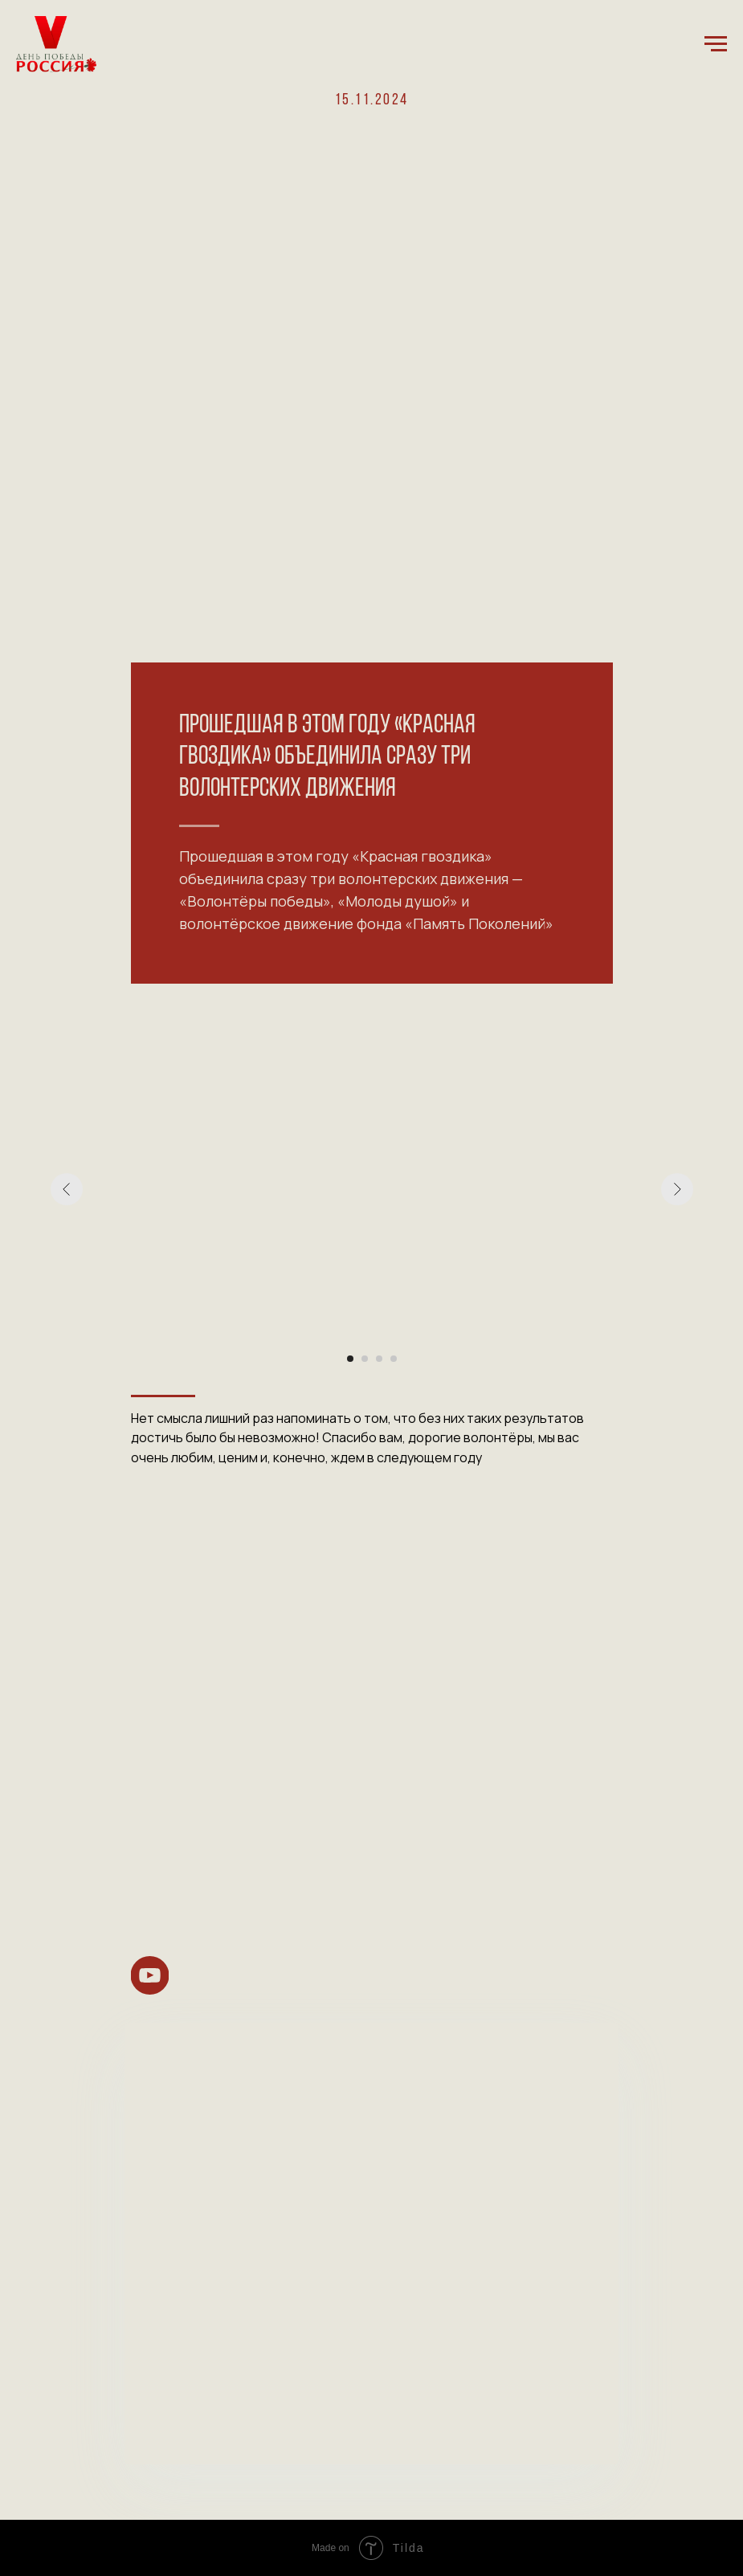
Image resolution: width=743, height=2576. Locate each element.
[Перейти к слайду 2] (364, 1358)
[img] (150, 1975)
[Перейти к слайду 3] (379, 1358)
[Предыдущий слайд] (67, 1189)
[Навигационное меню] (715, 44)
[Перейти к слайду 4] (393, 1358)
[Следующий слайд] (677, 1189)
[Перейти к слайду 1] (350, 1358)
